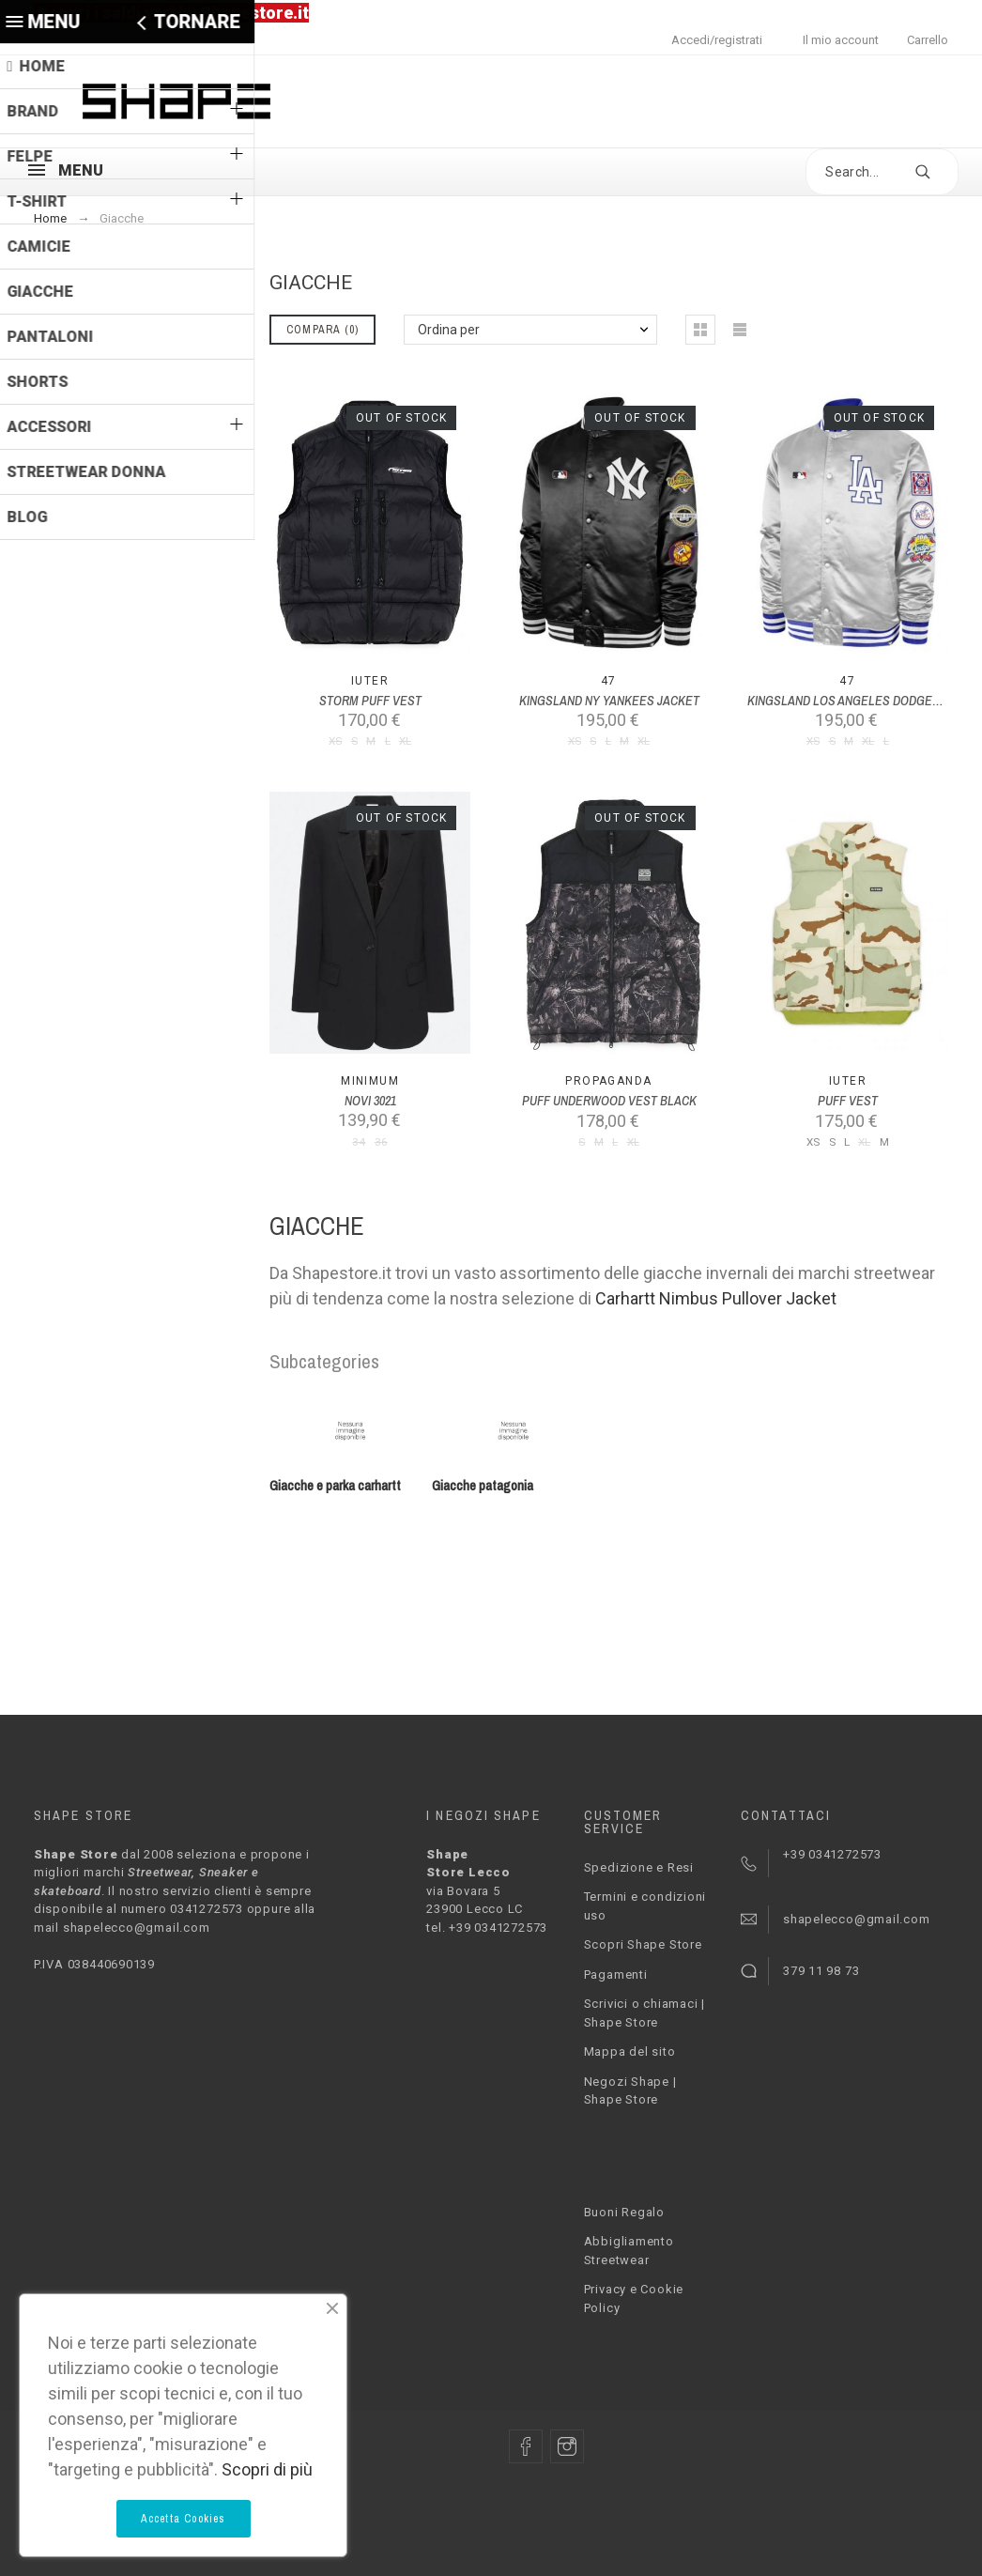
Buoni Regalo (624, 2212)
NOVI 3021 (370, 1100)
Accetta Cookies (183, 2518)
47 (609, 680)
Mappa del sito (630, 2051)
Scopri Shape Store (643, 1944)
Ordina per (449, 329)
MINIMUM (370, 1080)
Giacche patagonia (482, 1485)
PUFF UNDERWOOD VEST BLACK (609, 1100)
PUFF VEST (848, 1100)
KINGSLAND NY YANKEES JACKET (609, 700)
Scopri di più (267, 2469)
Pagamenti (616, 1974)
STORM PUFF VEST (370, 700)
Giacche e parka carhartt (335, 1485)
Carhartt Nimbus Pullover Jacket (715, 1298)
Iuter (370, 680)
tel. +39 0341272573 (486, 1927)
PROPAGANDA (608, 1080)
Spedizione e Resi (639, 1867)
